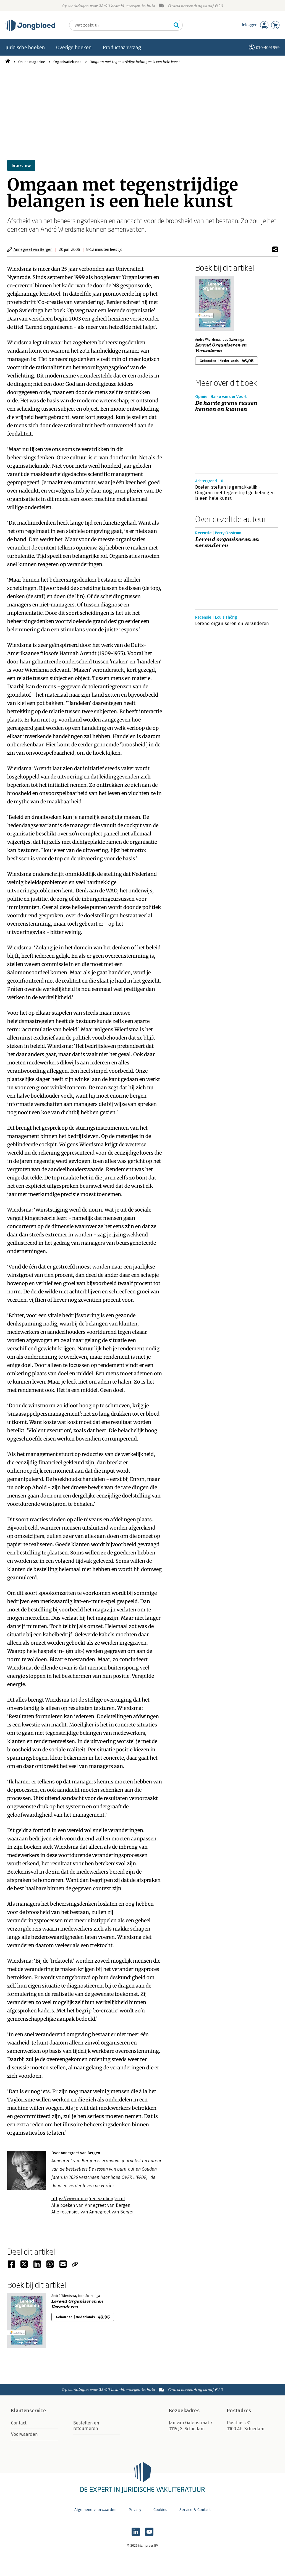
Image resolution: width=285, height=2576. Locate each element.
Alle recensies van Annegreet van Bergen (93, 2212)
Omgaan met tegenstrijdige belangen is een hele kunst (135, 62)
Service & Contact (195, 2509)
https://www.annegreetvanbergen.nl (88, 2198)
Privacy (135, 2509)
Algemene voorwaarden (95, 2509)
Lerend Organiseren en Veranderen (221, 347)
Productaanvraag (122, 47)
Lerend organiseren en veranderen (227, 542)
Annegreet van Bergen (33, 249)
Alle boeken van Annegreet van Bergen (90, 2205)
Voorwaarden (24, 2434)
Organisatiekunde (67, 62)
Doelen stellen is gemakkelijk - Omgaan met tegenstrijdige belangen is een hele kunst (235, 493)
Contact (19, 2423)
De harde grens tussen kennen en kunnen (226, 406)
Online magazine (31, 62)
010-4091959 (267, 47)
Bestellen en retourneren (86, 2425)
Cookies (160, 2509)
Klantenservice (28, 2411)
